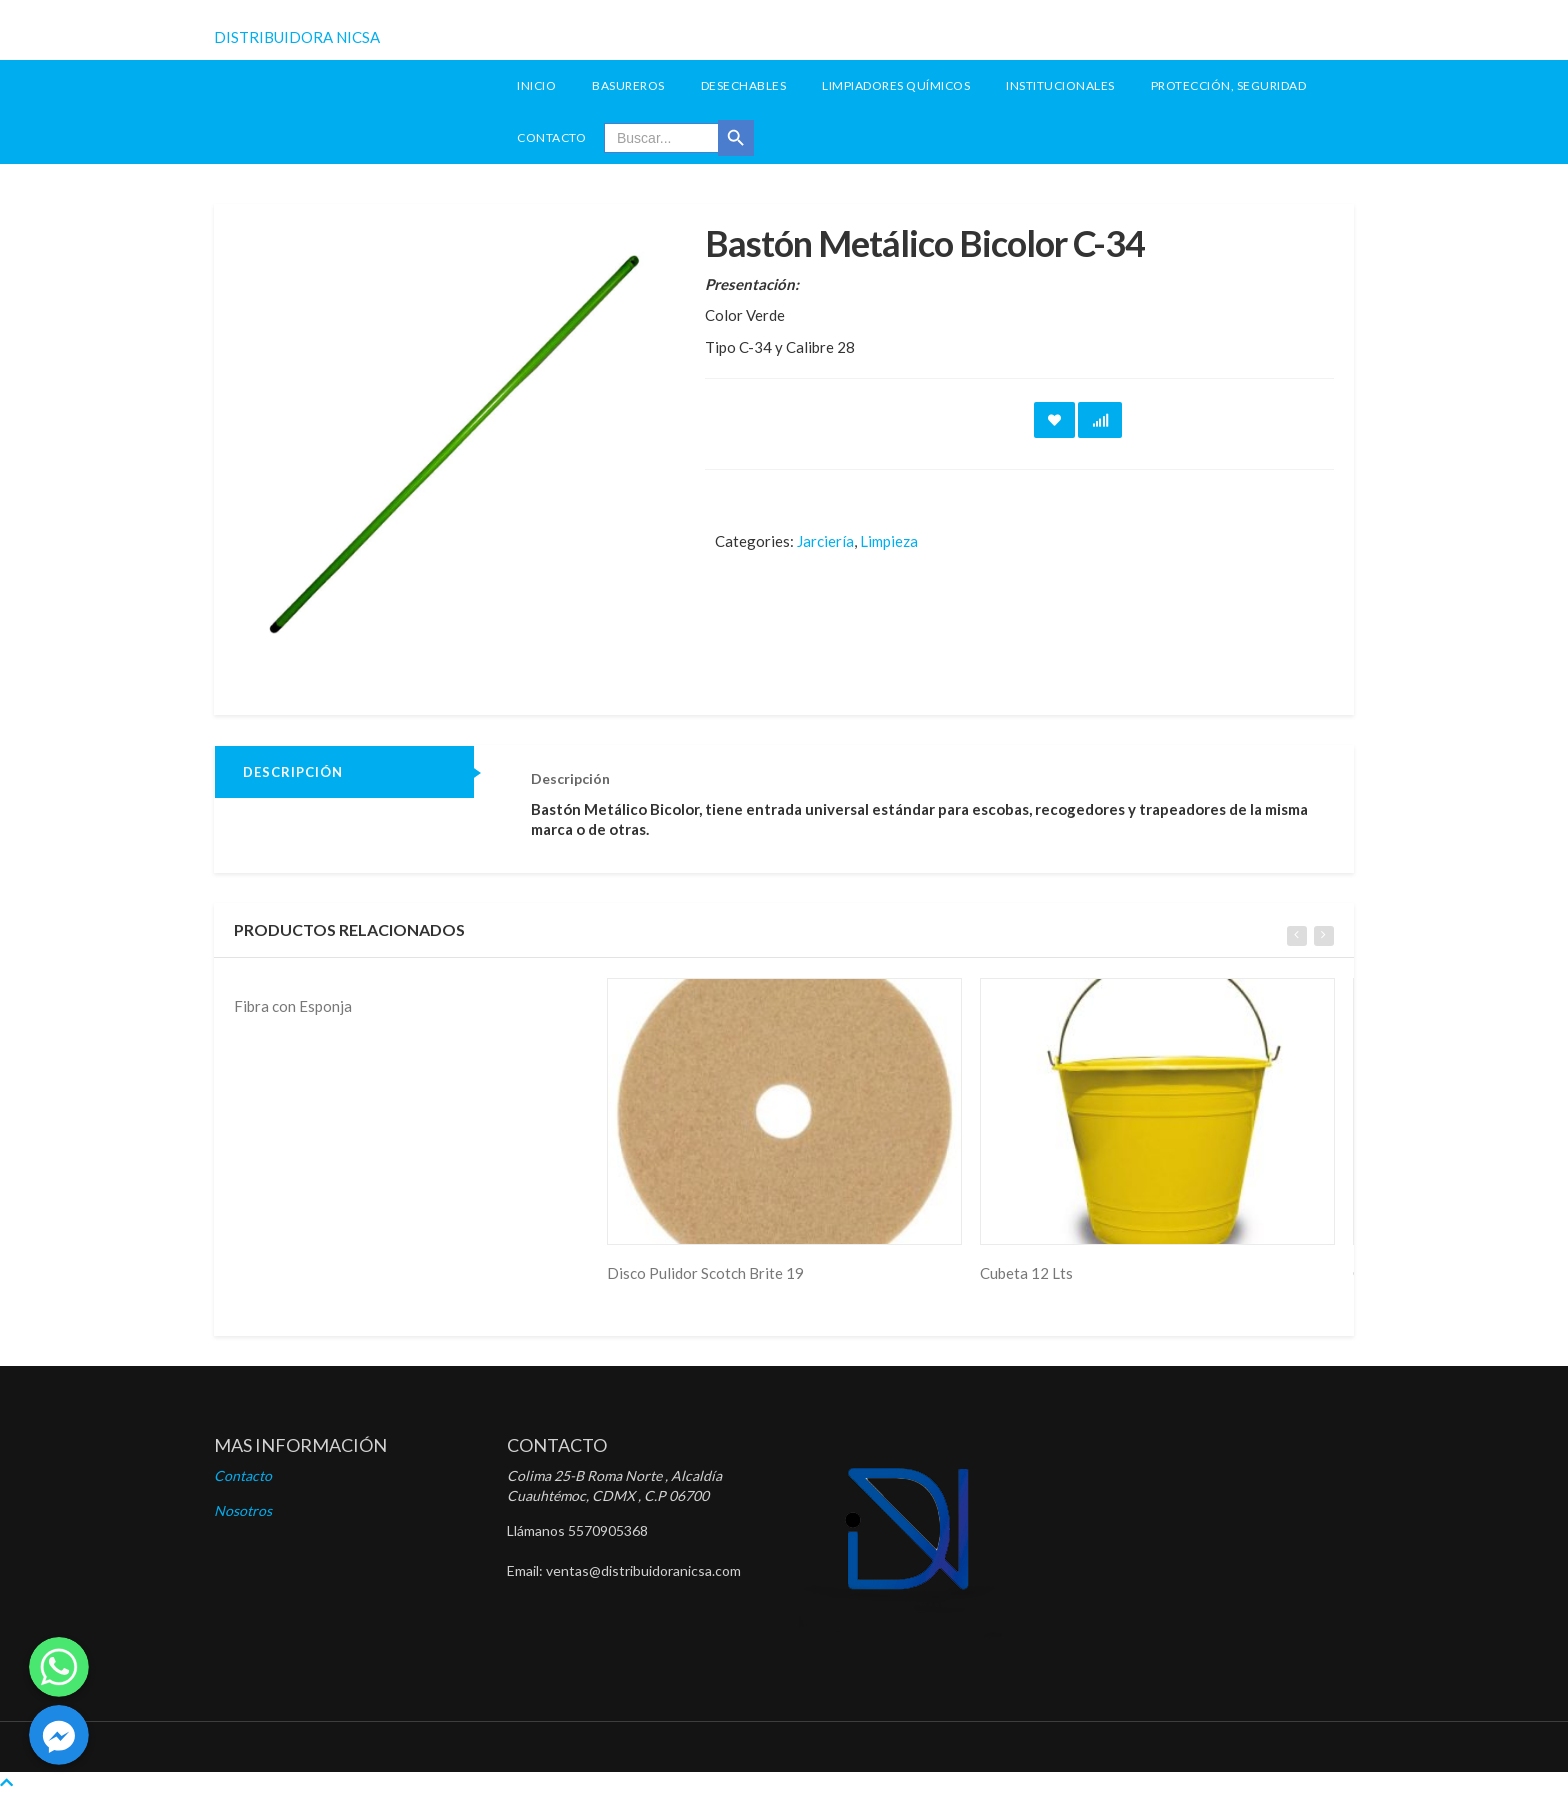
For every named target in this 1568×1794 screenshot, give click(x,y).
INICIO (536, 85)
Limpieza (889, 541)
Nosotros (243, 1510)
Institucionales (1060, 85)
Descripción (293, 772)
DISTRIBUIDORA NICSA (297, 37)
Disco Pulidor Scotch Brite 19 (705, 1273)
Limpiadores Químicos (896, 85)
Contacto (551, 137)
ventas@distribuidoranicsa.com (643, 1570)
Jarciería (825, 541)
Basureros (628, 85)
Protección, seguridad (1229, 85)
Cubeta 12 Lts (1026, 1273)
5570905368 (608, 1530)
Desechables (744, 85)
